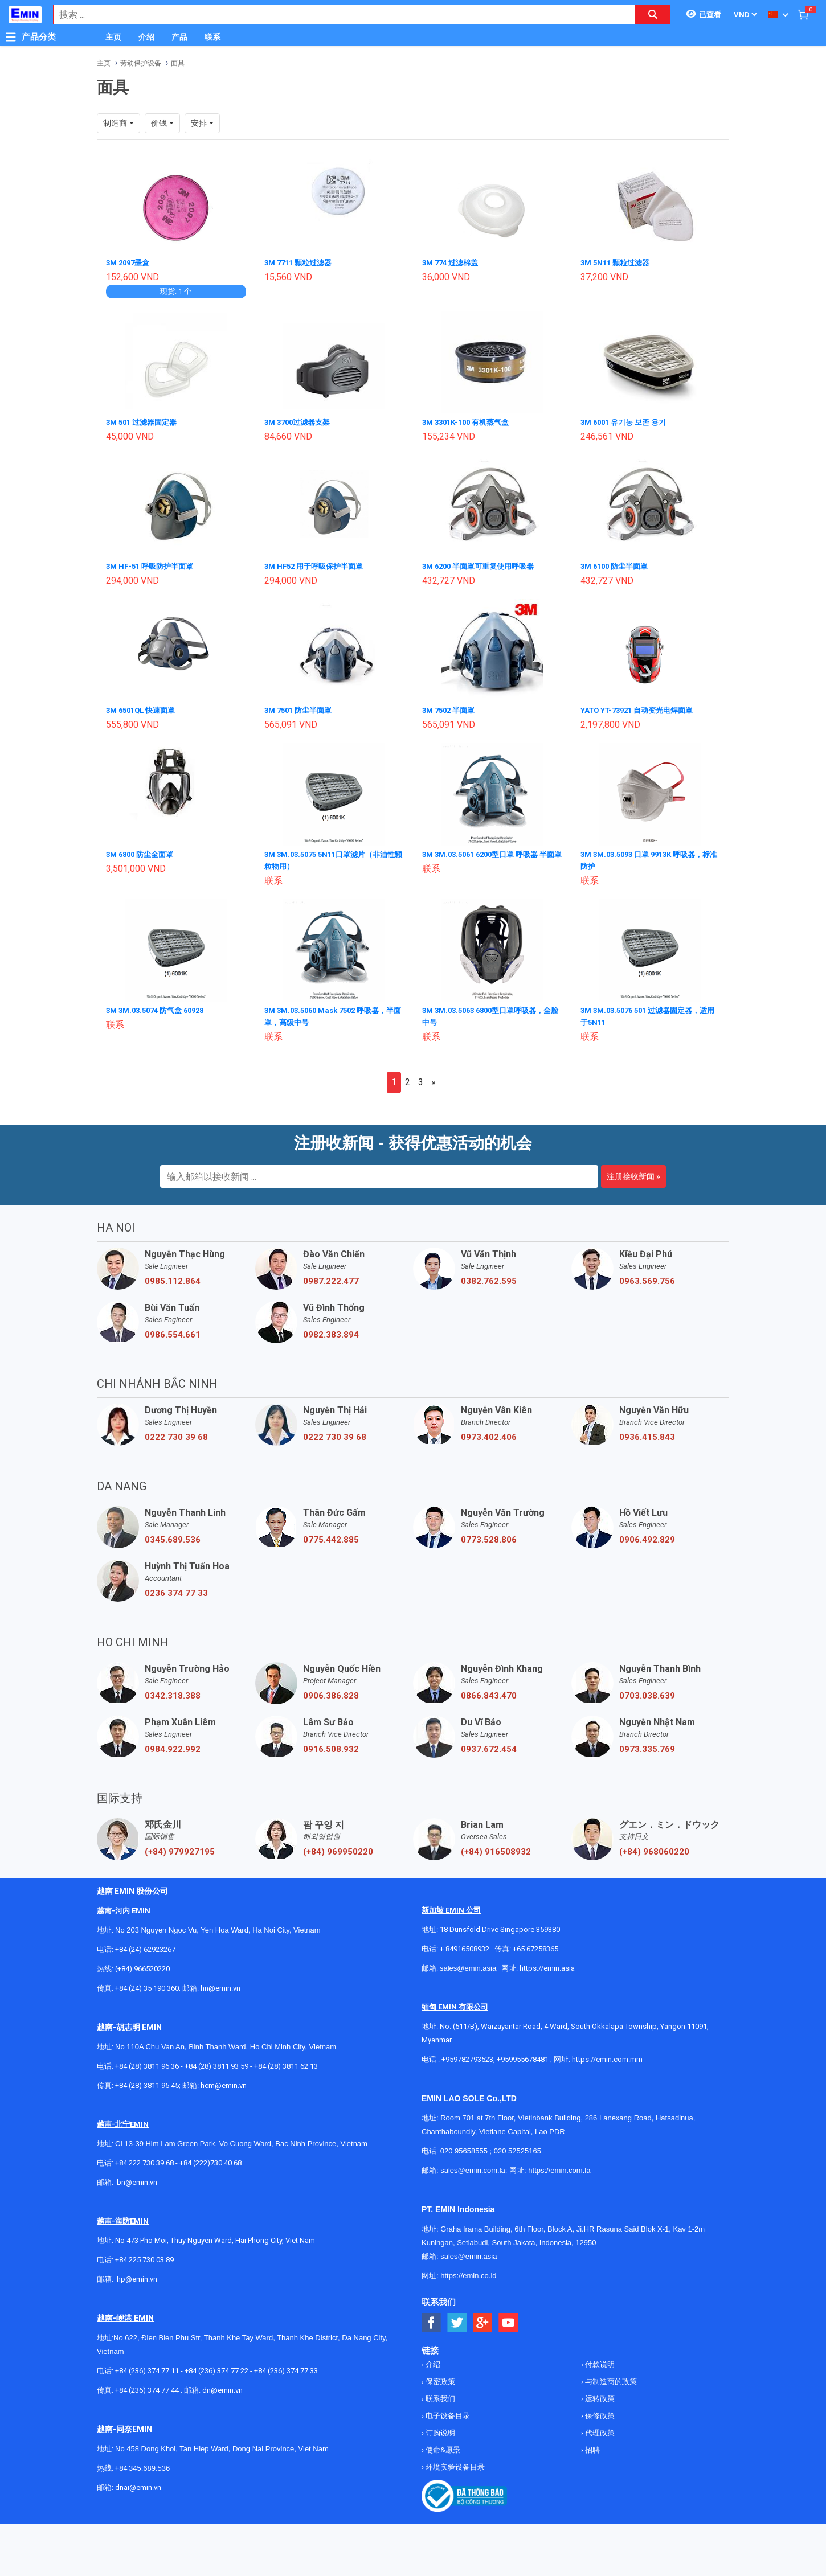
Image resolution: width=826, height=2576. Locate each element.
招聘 (591, 2445)
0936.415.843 (647, 1433)
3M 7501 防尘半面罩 (301, 708)
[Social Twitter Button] (457, 2318)
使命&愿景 (442, 2445)
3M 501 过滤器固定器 (144, 421)
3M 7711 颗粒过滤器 (301, 262)
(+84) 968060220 (654, 1847)
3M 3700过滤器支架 (300, 421)
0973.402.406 (489, 1433)
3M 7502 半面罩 (451, 708)
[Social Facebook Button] (431, 2318)
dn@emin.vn (222, 2385)
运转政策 (599, 2394)
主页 (113, 37)
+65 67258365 (535, 1944)
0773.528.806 (489, 1535)
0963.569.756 (647, 1276)
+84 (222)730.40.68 (210, 2158)
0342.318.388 (173, 1691)
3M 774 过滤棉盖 (452, 262)
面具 (178, 63)
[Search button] (653, 14)
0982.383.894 (331, 1330)
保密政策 (439, 2377)
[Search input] (338, 14)
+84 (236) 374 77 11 (147, 2366)
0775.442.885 (331, 1535)
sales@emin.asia (468, 1963)
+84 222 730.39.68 (145, 2158)
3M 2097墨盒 (130, 262)
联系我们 (439, 2394)
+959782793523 (467, 2054)
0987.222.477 (331, 1276)
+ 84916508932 (464, 1944)
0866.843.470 (489, 1691)
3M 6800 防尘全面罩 (142, 851)
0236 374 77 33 (176, 1589)
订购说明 (439, 2428)
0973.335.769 (647, 1745)
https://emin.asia (547, 1963)
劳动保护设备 (140, 63)
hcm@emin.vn (224, 2081)
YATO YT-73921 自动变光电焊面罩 (641, 708)
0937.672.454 (489, 1745)
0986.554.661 (173, 1330)
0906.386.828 (331, 1691)
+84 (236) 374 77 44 (147, 2385)
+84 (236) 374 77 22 (216, 2366)
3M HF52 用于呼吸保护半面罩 (317, 564)
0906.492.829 (647, 1535)
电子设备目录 (447, 2411)
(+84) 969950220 (338, 1847)
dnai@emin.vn (138, 2483)
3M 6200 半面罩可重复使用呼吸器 (482, 564)
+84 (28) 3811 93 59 (216, 2061)
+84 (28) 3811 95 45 (147, 2081)
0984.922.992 (173, 1745)
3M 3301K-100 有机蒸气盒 (469, 421)
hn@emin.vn (220, 1983)
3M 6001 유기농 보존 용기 (626, 421)
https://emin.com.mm (607, 2054)
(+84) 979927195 (180, 1847)
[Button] (11, 37)
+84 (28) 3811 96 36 (147, 2061)
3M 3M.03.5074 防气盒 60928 (160, 1006)
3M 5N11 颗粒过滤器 (617, 262)
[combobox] (338, 14)
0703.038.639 (647, 1691)
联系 (212, 37)
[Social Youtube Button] (508, 2318)
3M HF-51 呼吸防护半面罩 (153, 564)
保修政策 (599, 2411)
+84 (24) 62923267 (145, 1945)
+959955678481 (523, 2054)
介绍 (146, 37)
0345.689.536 (173, 1535)
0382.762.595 (489, 1276)
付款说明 (599, 2360)
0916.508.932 (331, 1745)
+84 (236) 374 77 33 (286, 2366)
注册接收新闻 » (633, 1171)
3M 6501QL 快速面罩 (144, 708)
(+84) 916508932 (496, 1847)
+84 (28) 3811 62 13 (286, 2061)
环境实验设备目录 (454, 2462)
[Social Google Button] (483, 2318)
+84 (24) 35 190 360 (147, 1983)
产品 (179, 37)
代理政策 (599, 2428)
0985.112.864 (173, 1276)
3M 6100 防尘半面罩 (617, 564)
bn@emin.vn (137, 2177)
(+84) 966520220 (142, 1964)
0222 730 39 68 (176, 1433)
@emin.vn (141, 2274)
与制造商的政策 (610, 2377)
